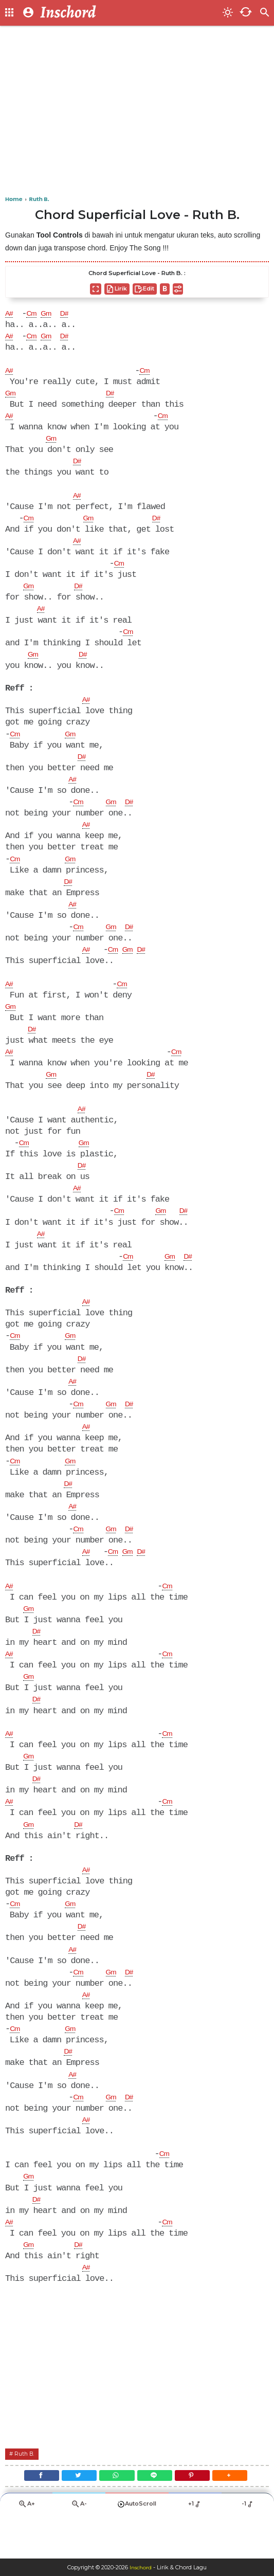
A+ (26, 2548)
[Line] (157, 2517)
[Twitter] (73, 2517)
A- (78, 2548)
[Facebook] (30, 2517)
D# (73, 314)
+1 (195, 2547)
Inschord (141, 2567)
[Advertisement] (137, 113)
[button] (241, 2517)
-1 (247, 2547)
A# (10, 314)
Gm (52, 314)
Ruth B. (27, 2493)
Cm (35, 314)
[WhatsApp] (115, 2517)
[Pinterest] (198, 2517)
